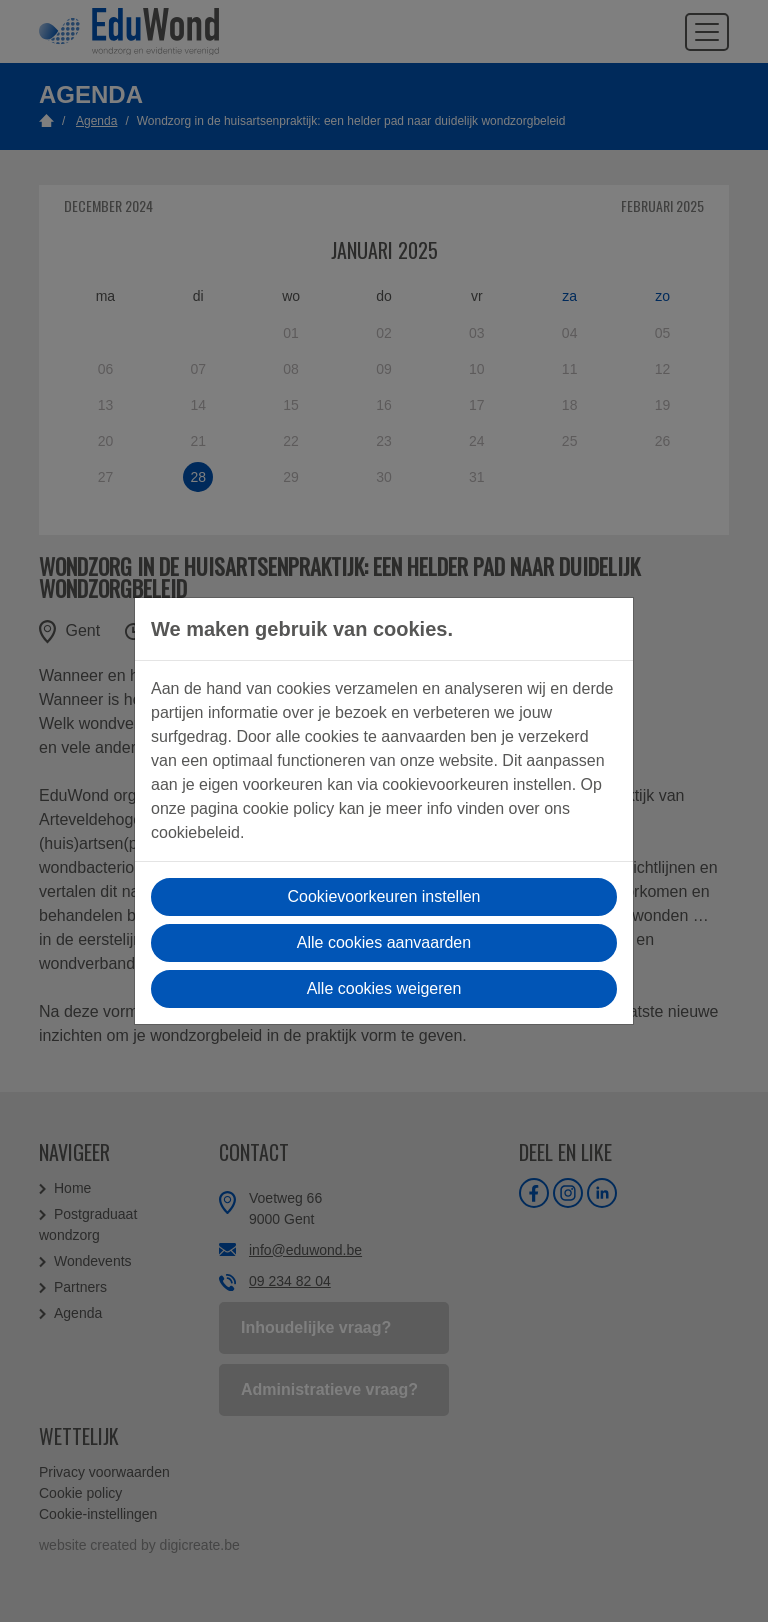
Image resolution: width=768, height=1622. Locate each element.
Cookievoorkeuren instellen (384, 896)
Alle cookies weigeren (384, 988)
